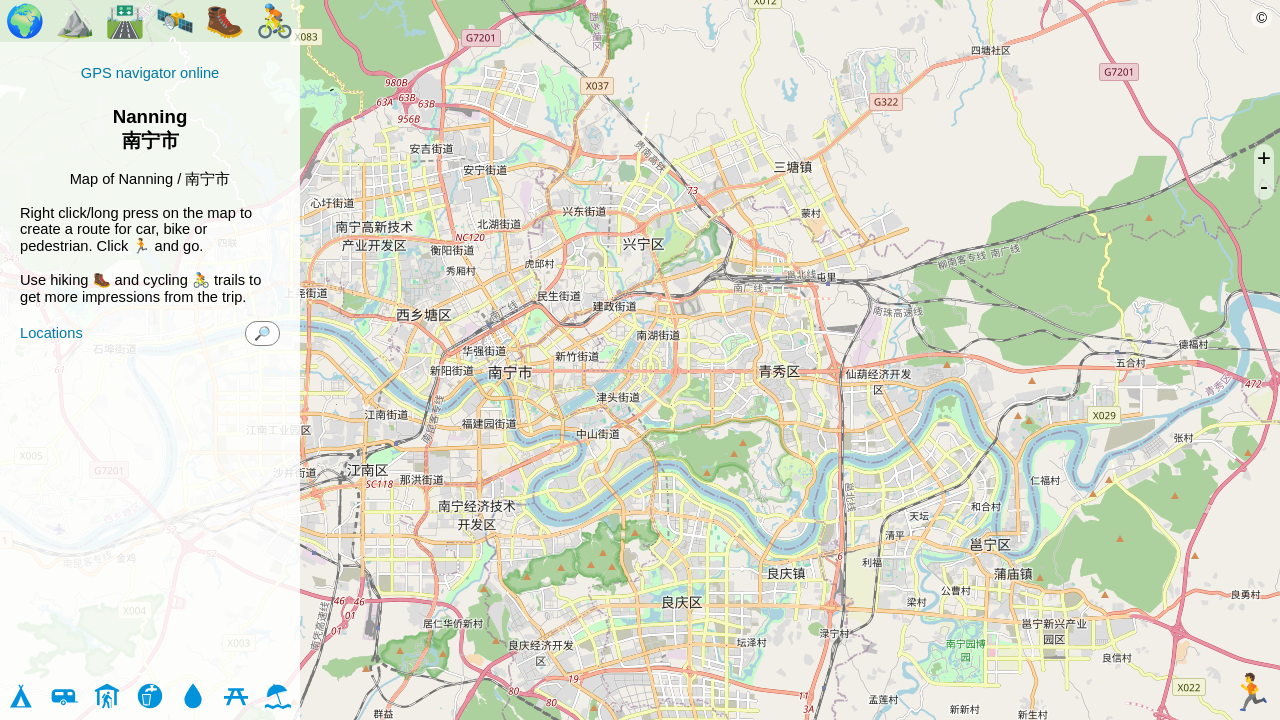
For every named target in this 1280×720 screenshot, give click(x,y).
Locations (51, 333)
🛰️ (175, 21)
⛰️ (75, 21)
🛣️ (125, 21)
